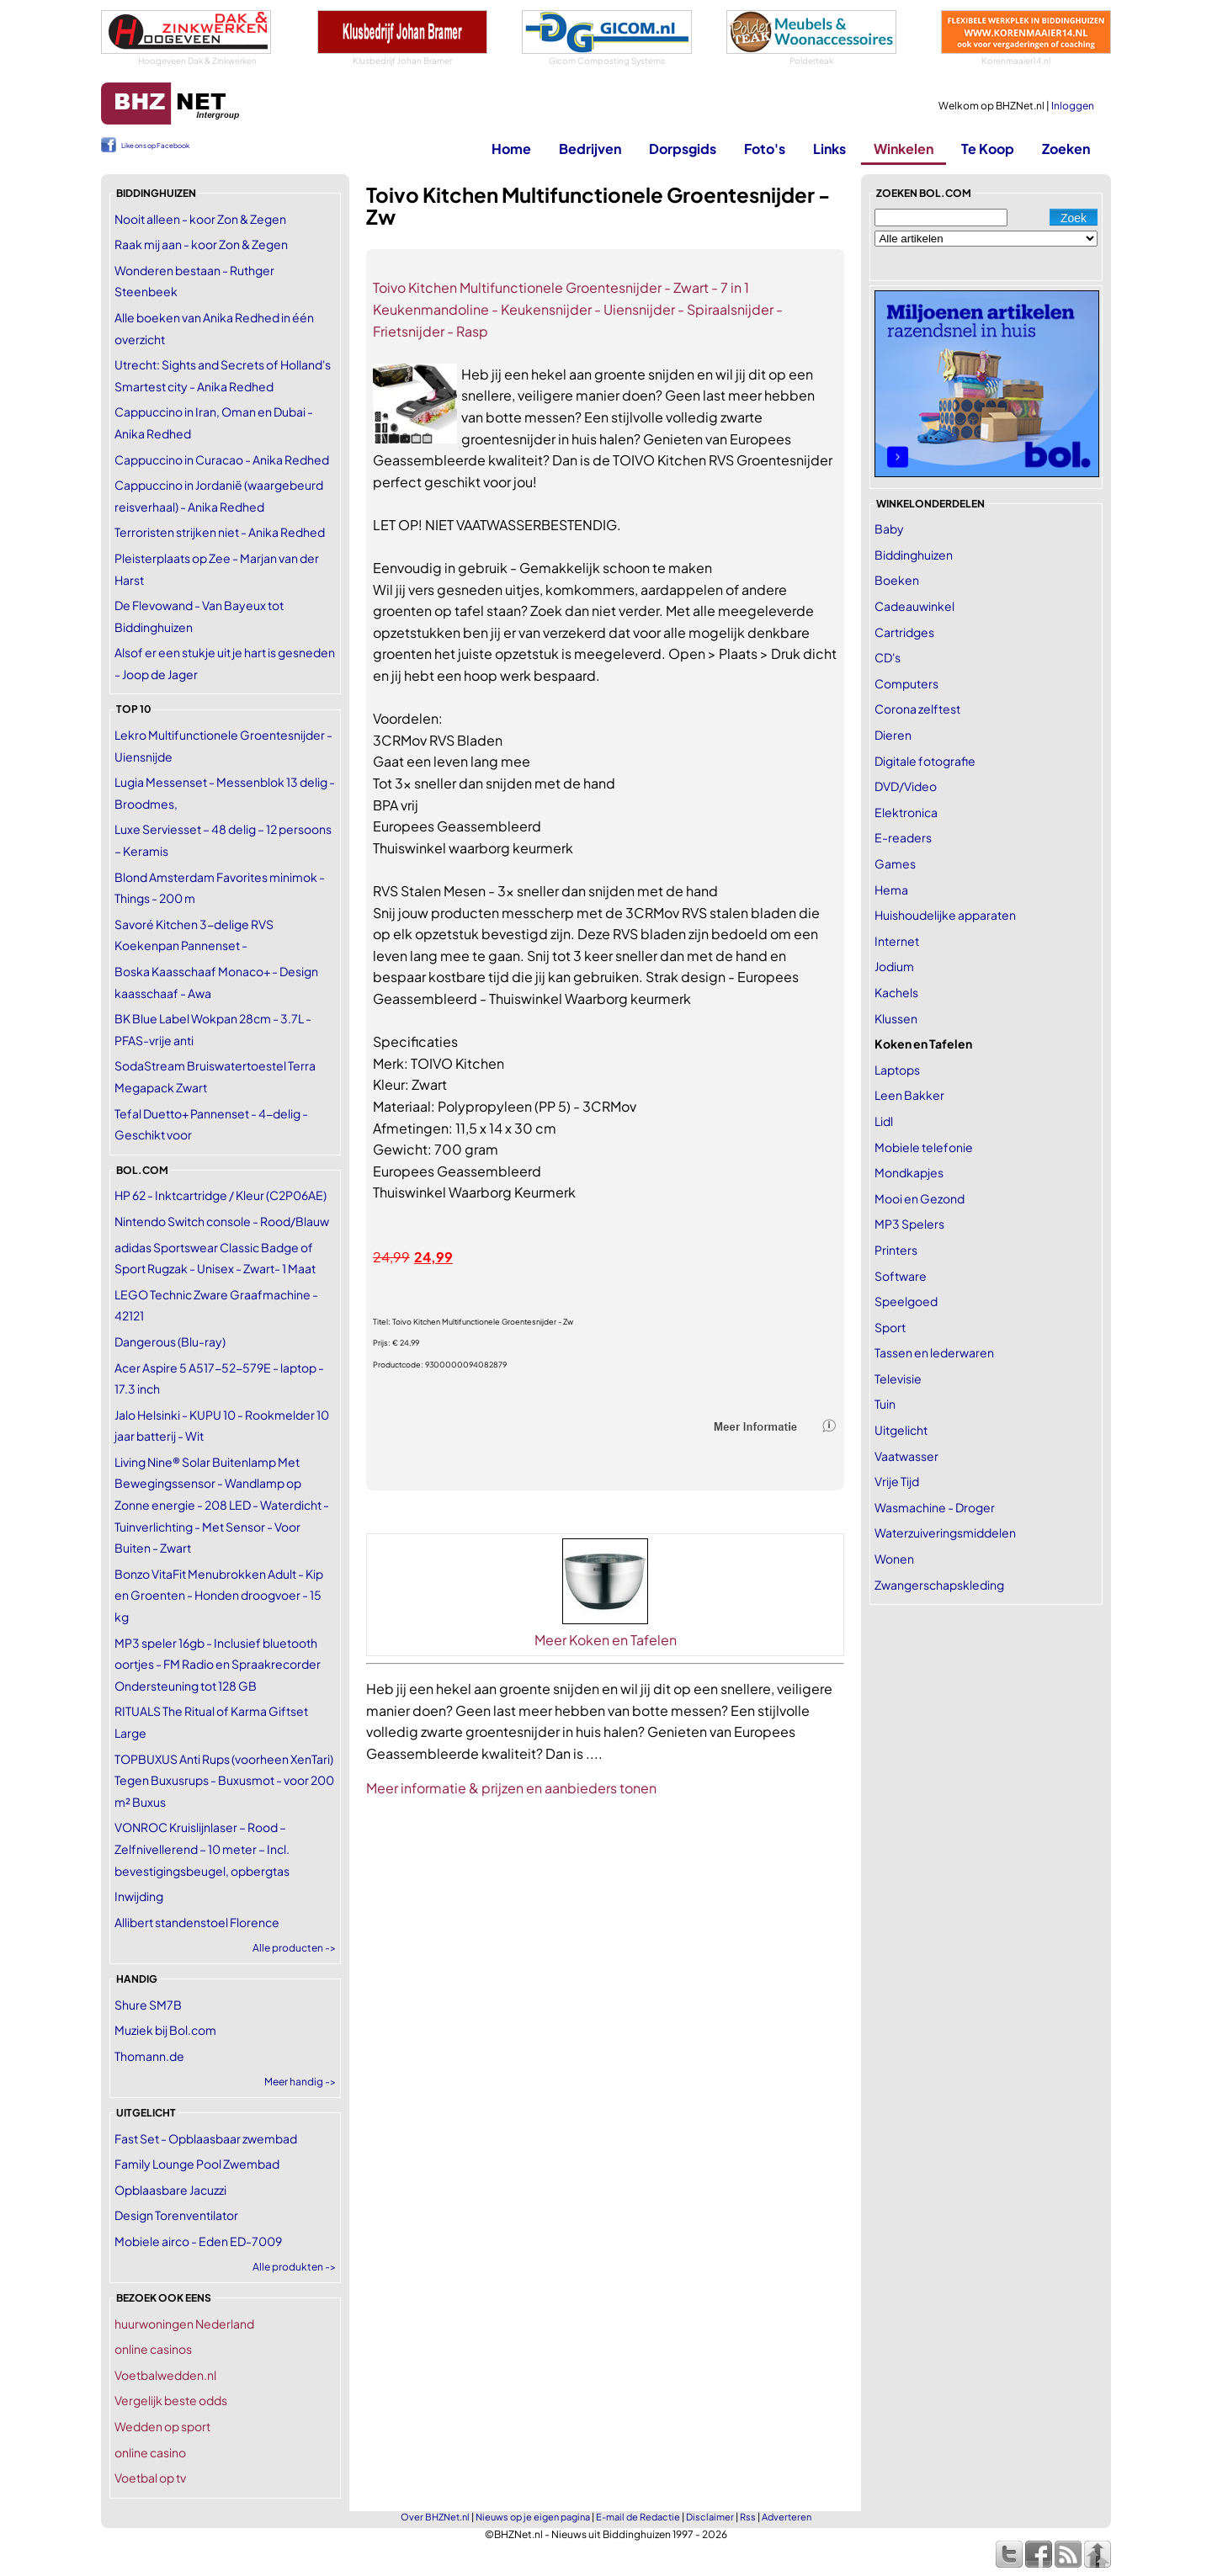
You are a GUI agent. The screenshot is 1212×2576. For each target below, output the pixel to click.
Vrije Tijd (896, 1481)
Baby (889, 528)
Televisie (898, 1378)
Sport (890, 1327)
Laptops (897, 1069)
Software (900, 1275)
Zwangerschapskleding (939, 1584)
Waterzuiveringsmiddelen (945, 1532)
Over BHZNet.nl (435, 2516)
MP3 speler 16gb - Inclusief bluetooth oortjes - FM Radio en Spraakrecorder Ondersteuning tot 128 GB (217, 1664)
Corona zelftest (917, 708)
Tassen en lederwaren (934, 1352)
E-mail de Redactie (638, 2516)
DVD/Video (905, 786)
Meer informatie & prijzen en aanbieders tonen (511, 1788)
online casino (150, 2452)
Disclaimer (710, 2516)
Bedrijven (590, 148)
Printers (895, 1249)
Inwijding (138, 1896)
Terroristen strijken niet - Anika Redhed (219, 531)
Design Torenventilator (176, 2215)
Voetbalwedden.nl (165, 2374)
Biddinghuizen (913, 554)
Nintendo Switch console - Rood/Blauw (221, 1221)
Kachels (896, 992)
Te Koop (987, 148)
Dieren (893, 734)
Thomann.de (149, 2055)
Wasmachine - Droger (934, 1507)
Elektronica (906, 812)
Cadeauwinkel (914, 605)
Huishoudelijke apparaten (945, 914)
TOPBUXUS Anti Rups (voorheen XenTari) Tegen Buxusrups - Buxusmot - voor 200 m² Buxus (224, 1780)
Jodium (894, 966)
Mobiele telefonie (923, 1147)
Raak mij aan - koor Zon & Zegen (201, 244)
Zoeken (1066, 148)
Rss (748, 2516)
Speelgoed (906, 1301)
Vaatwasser (906, 1455)
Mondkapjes (909, 1172)
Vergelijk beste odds (170, 2400)
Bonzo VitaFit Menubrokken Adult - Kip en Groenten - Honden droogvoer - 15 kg (218, 1595)
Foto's (764, 148)
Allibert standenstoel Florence (196, 1922)
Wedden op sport (162, 2426)
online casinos (153, 2348)
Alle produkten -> (294, 2266)
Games (895, 863)
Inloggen (1072, 105)
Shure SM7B (148, 2004)
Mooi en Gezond (919, 1198)
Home (511, 148)
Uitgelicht (901, 1429)
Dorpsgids (682, 148)
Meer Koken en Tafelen (605, 1640)
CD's (887, 657)
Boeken (896, 579)
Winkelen (903, 148)
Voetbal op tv (150, 2477)
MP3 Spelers (909, 1223)
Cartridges (904, 632)
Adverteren (786, 2516)
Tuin (885, 1403)
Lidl (883, 1121)
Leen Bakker (909, 1094)
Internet (896, 940)
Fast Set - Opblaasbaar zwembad (205, 2138)
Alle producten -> (294, 1947)
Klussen (895, 1018)
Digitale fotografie (924, 760)
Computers (906, 683)
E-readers (903, 837)
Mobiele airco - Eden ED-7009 (198, 2241)
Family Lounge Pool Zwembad (196, 2163)
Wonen (894, 1558)
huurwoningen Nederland (184, 2323)
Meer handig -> (300, 2081)
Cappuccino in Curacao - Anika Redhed (221, 459)
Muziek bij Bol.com (165, 2029)
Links (829, 148)
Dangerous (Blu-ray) (170, 1341)
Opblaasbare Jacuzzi (170, 2189)
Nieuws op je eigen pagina (533, 2516)
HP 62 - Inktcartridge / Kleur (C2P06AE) (220, 1195)
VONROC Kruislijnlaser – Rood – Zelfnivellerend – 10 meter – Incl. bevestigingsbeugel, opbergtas (202, 1848)
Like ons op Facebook (155, 145)
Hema (891, 889)
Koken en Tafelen (923, 1043)
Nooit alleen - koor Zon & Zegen (200, 218)
